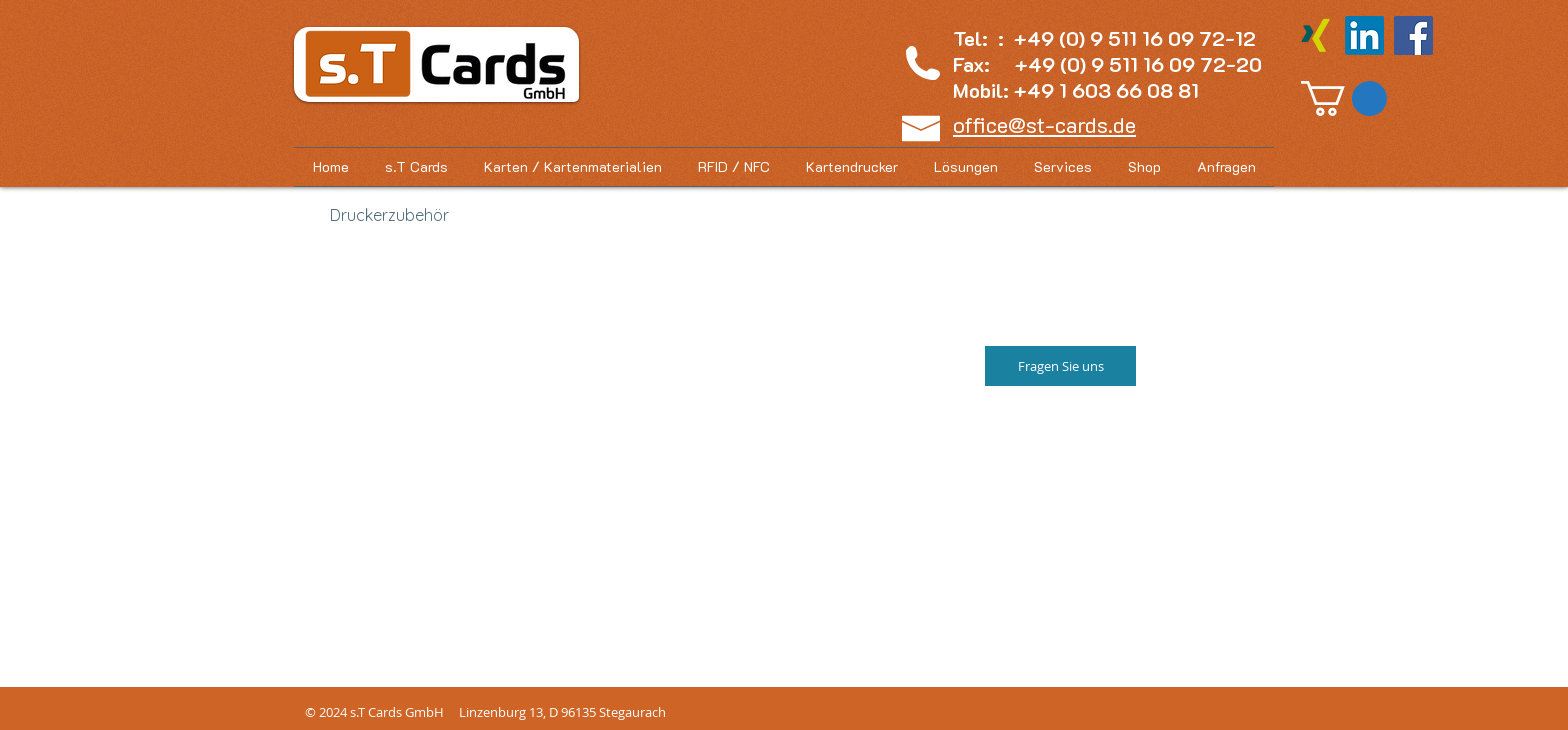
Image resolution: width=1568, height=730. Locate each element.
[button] (1344, 98)
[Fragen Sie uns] (1060, 366)
